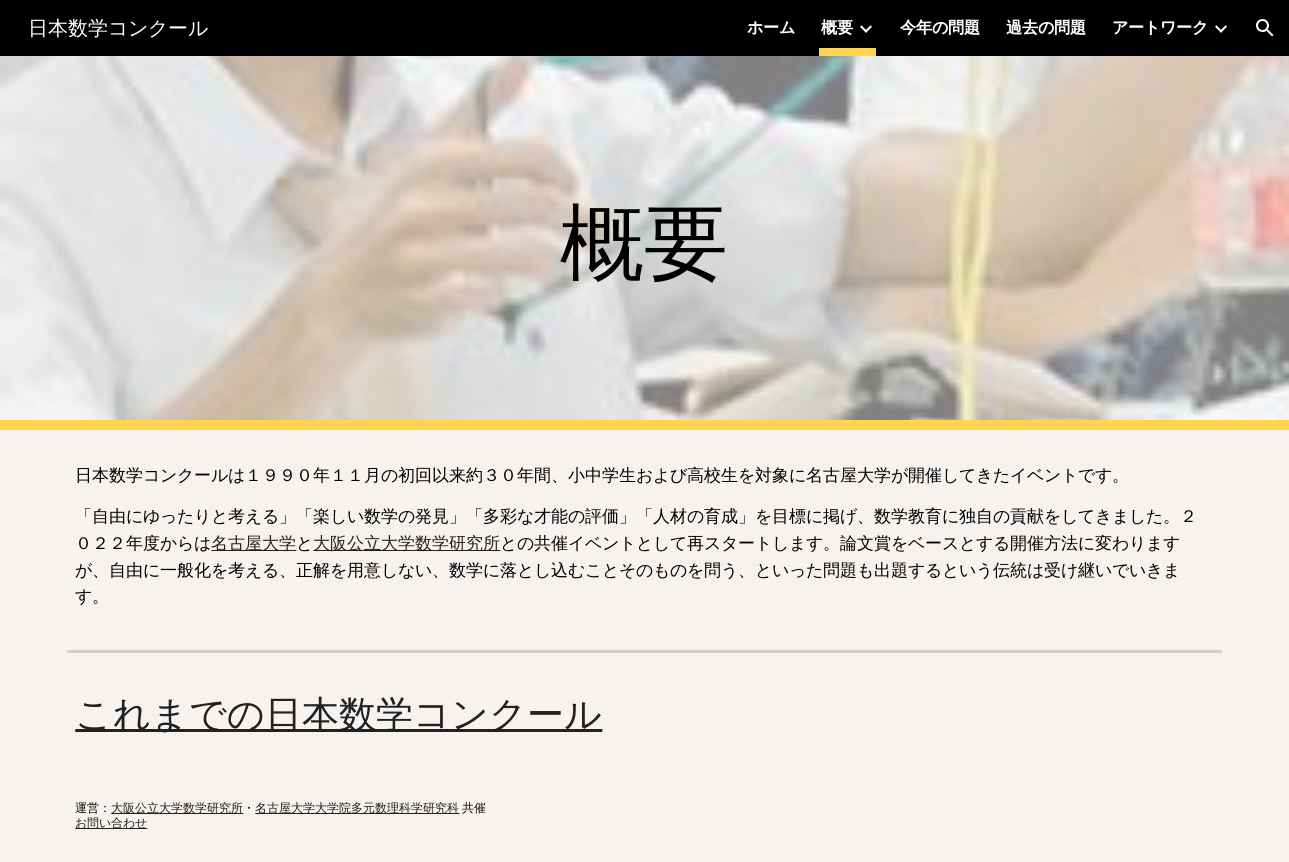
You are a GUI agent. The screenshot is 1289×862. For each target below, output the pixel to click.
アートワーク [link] (1160, 27)
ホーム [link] (771, 27)
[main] (645, 243)
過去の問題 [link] (1046, 27)
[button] (1265, 28)
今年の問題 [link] (940, 27)
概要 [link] (837, 27)
